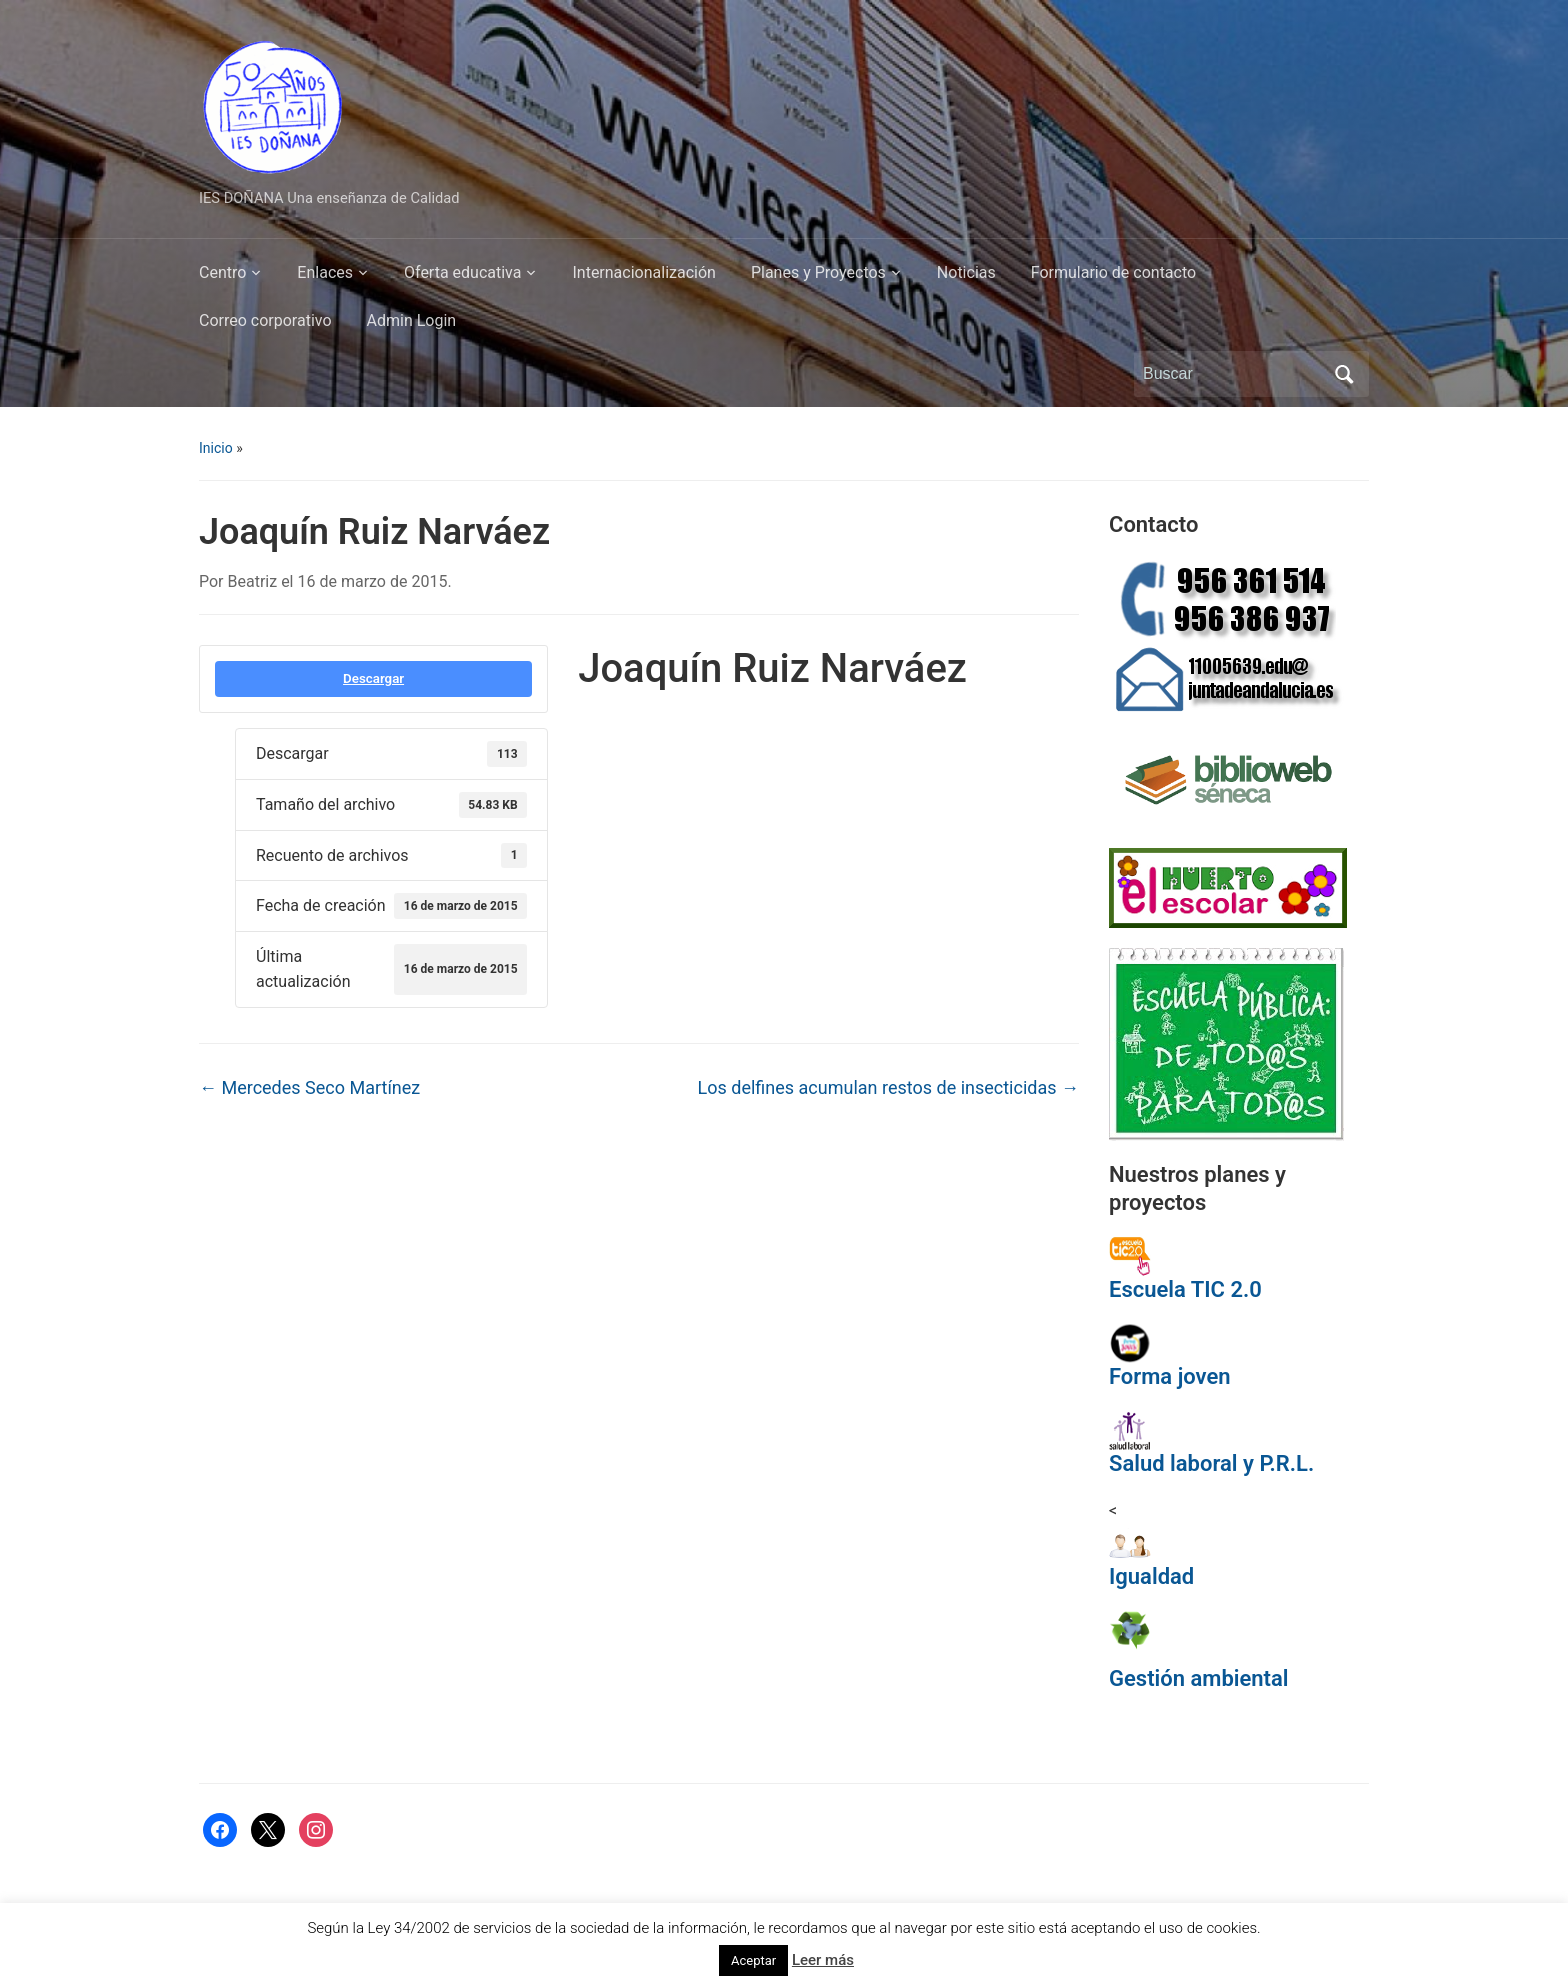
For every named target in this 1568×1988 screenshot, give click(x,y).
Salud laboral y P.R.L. (1211, 1463)
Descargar (373, 678)
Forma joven (1170, 1376)
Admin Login (412, 320)
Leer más (823, 1960)
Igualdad (1151, 1576)
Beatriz (253, 581)
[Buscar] (1233, 374)
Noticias (966, 272)
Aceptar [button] (753, 1960)
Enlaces (325, 272)
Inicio (216, 448)
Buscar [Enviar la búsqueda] (1344, 374)
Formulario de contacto (1113, 272)
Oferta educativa (462, 272)
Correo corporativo (265, 320)
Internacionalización (643, 272)
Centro (222, 272)
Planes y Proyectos (818, 272)
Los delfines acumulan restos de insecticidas (888, 1087)
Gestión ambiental (1199, 1678)
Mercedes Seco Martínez (309, 1087)
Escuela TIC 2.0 (1185, 1289)
